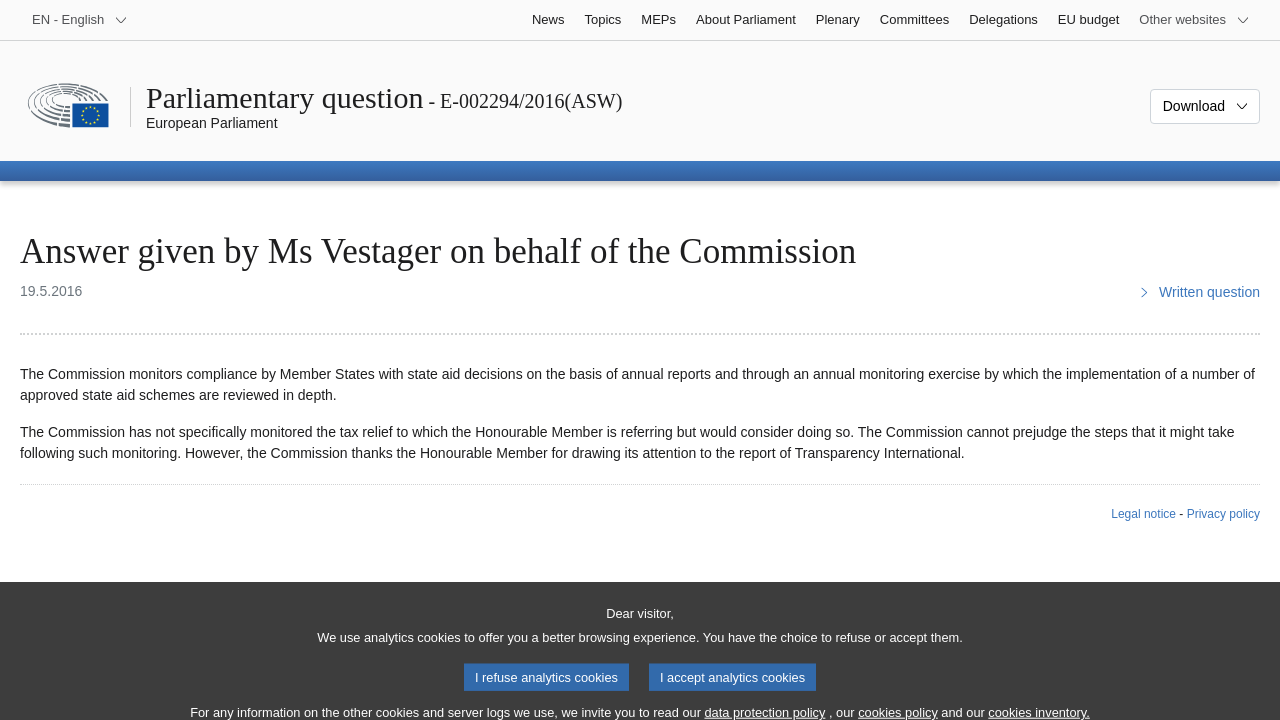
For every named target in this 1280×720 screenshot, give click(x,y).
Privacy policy (1223, 514)
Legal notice (1143, 514)
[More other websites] (1194, 20)
